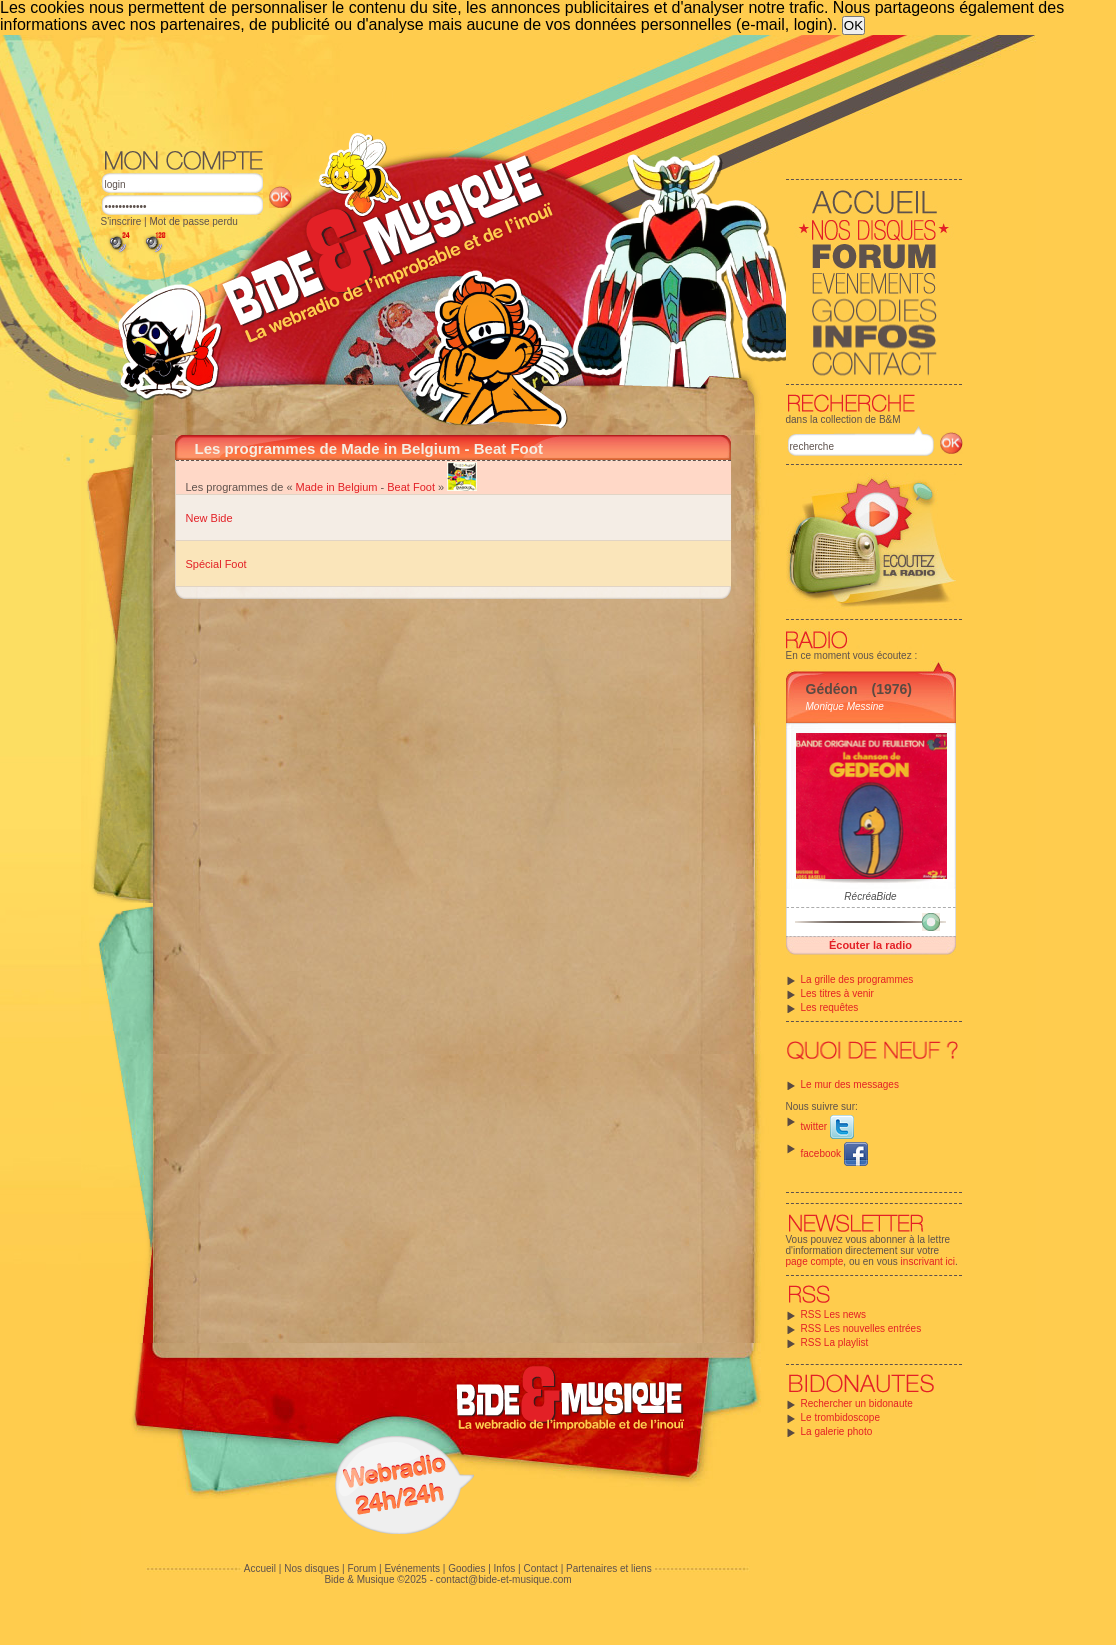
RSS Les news (834, 1314)
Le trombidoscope (841, 1417)
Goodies (466, 1568)
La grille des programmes (857, 979)
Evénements (412, 1568)
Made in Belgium (337, 487)
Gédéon (832, 689)
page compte (815, 1261)
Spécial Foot (216, 564)
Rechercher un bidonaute (857, 1403)
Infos (505, 1568)
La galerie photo (837, 1431)
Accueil (260, 1568)
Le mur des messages (850, 1084)
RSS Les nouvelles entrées (861, 1328)
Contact (540, 1568)
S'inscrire (121, 221)
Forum (361, 1568)
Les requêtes (830, 1007)
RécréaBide (870, 896)
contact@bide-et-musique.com (504, 1579)
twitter (827, 1126)
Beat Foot (411, 487)
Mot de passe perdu (193, 221)
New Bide (209, 518)
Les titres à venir (837, 993)
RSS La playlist (835, 1342)
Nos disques (311, 1568)
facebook (834, 1153)
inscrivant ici (928, 1261)
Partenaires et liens (609, 1568)
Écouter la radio (870, 945)
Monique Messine (845, 706)
